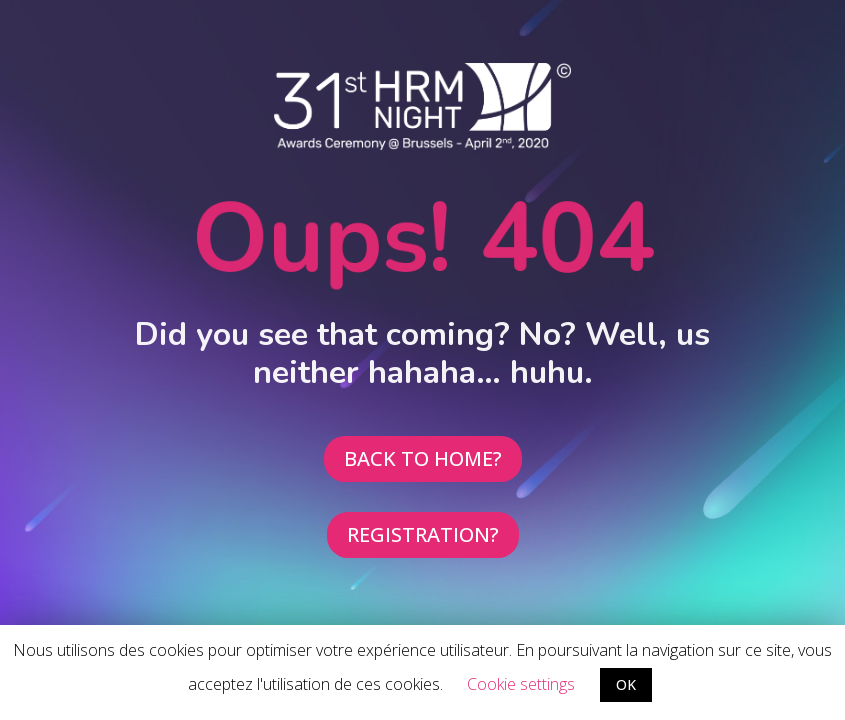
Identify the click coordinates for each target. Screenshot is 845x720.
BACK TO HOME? (423, 458)
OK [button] (626, 684)
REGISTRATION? (423, 534)
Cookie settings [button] (521, 684)
